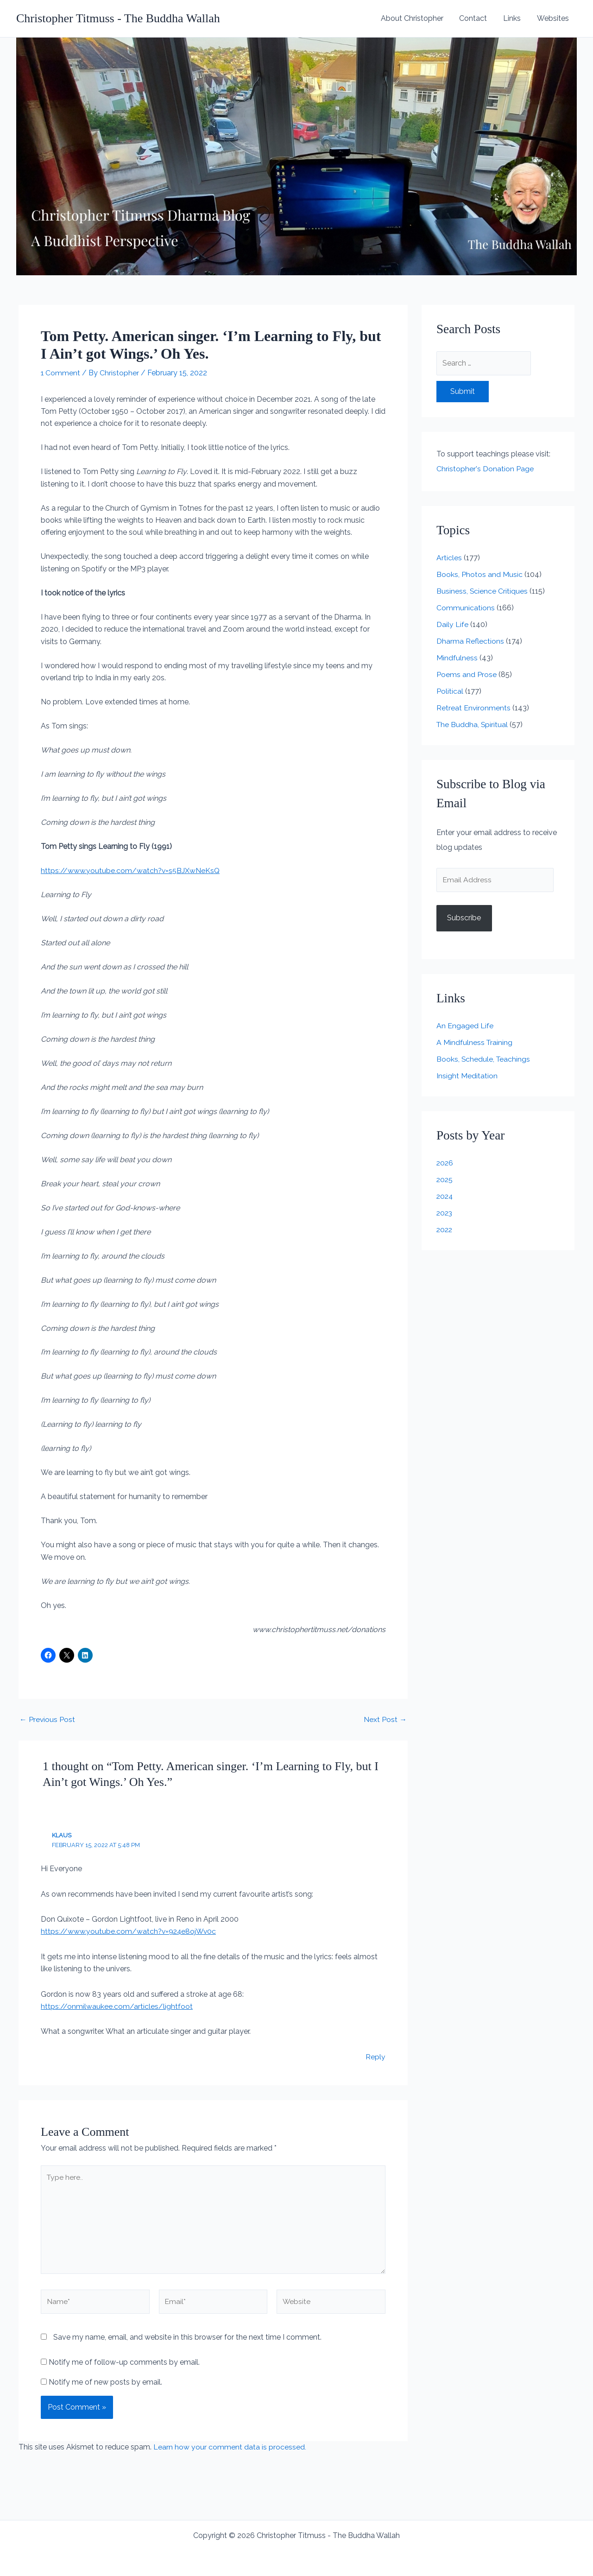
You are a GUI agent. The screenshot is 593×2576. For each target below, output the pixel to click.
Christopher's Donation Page (485, 468)
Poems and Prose (466, 674)
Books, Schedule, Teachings (483, 1059)
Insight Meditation (467, 1076)
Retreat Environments (473, 707)
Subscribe (464, 918)
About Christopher (416, 18)
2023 (445, 1213)
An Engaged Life (464, 1026)
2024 (445, 1196)
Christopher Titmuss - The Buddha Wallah (118, 18)
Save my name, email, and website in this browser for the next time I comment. (187, 2338)
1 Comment (61, 372)
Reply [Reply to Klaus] (375, 2056)
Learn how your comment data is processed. (229, 2448)
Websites (553, 18)
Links (514, 18)
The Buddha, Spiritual (472, 724)
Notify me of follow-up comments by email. (124, 2364)
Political (449, 691)
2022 (445, 1230)
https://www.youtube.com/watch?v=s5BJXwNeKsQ (131, 870)
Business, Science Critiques (482, 591)
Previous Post (47, 1719)
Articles (449, 557)
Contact (476, 18)
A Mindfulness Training (474, 1042)
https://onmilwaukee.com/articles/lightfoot (117, 2005)
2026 (445, 1163)
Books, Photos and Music (479, 574)
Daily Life (452, 624)
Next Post (385, 1719)
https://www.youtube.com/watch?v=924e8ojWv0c (130, 1931)
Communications (465, 607)
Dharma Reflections (470, 641)
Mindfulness (457, 657)
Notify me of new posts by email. (105, 2383)
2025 (445, 1180)
